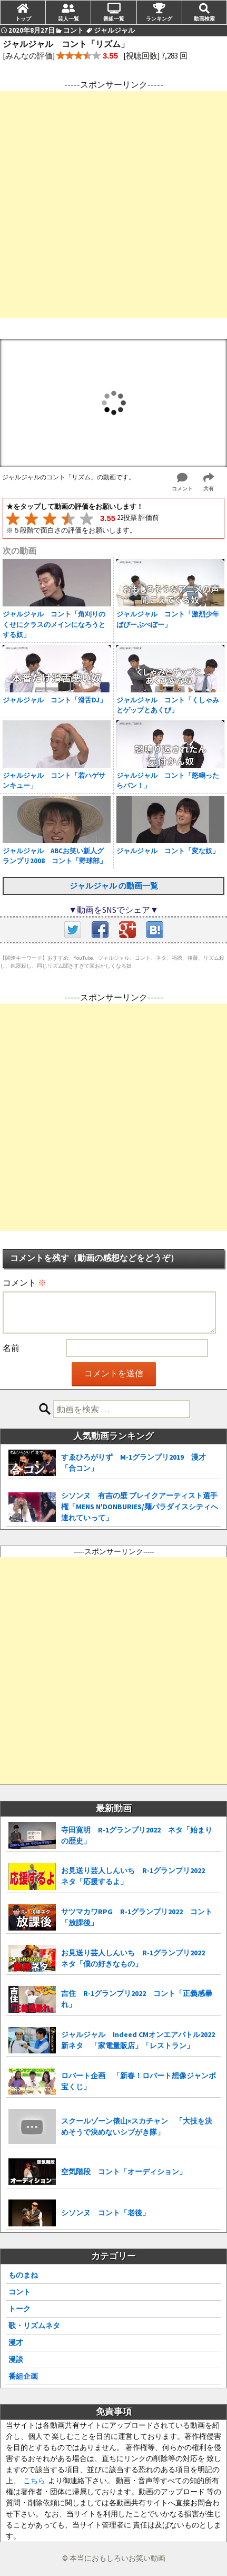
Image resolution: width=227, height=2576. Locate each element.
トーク (19, 2308)
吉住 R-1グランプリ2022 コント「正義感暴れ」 (136, 1999)
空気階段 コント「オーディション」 (123, 2171)
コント (19, 2292)
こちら (34, 2480)
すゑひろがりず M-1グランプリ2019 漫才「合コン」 (133, 1462)
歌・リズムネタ (34, 2325)
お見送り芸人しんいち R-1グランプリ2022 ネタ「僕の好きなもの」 (136, 1958)
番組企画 (23, 2376)
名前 (11, 1348)
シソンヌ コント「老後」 (105, 2212)
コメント (24, 1282)
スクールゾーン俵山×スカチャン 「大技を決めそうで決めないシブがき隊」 (136, 2126)
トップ (23, 18)
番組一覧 (113, 18)
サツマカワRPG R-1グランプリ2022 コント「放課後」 (136, 1917)
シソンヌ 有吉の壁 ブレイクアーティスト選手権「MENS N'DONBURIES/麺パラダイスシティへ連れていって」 (139, 1506)
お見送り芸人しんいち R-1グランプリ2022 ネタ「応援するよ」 (136, 1876)
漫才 (15, 2342)
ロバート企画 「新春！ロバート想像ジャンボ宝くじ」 (138, 2081)
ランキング (159, 18)
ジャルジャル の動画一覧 (114, 886)
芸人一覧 (68, 18)
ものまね (23, 2275)
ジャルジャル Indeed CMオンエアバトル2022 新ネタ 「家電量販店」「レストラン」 (138, 2040)
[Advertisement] (113, 204)
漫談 (15, 2359)
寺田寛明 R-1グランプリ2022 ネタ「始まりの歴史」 (136, 1835)
